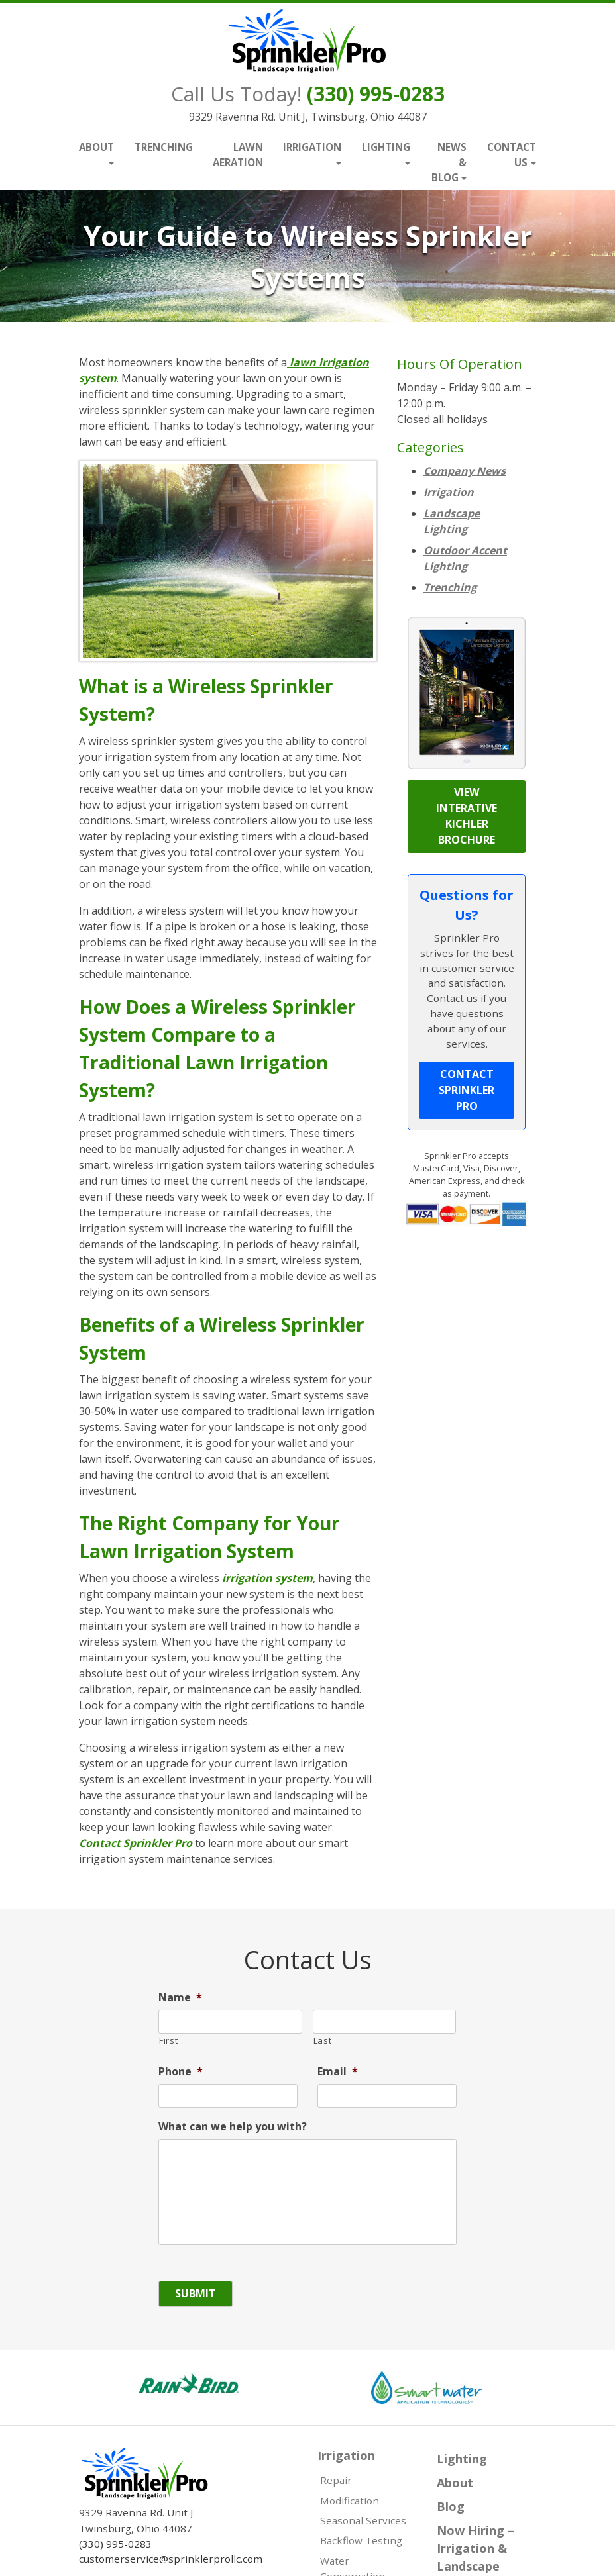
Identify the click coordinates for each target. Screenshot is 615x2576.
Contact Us (511, 154)
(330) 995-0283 (376, 93)
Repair (336, 2480)
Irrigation (312, 147)
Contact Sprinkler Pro (135, 1843)
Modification (349, 2500)
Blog (451, 2506)
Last (322, 2040)
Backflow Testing (361, 2540)
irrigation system (266, 1578)
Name (180, 1998)
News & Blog (449, 162)
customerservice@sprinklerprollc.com (170, 2558)
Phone (180, 2072)
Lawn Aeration (238, 154)
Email (337, 2072)
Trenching (164, 147)
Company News (464, 471)
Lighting (386, 147)
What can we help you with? (232, 2127)
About (96, 147)
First (168, 2040)
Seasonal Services (363, 2520)
